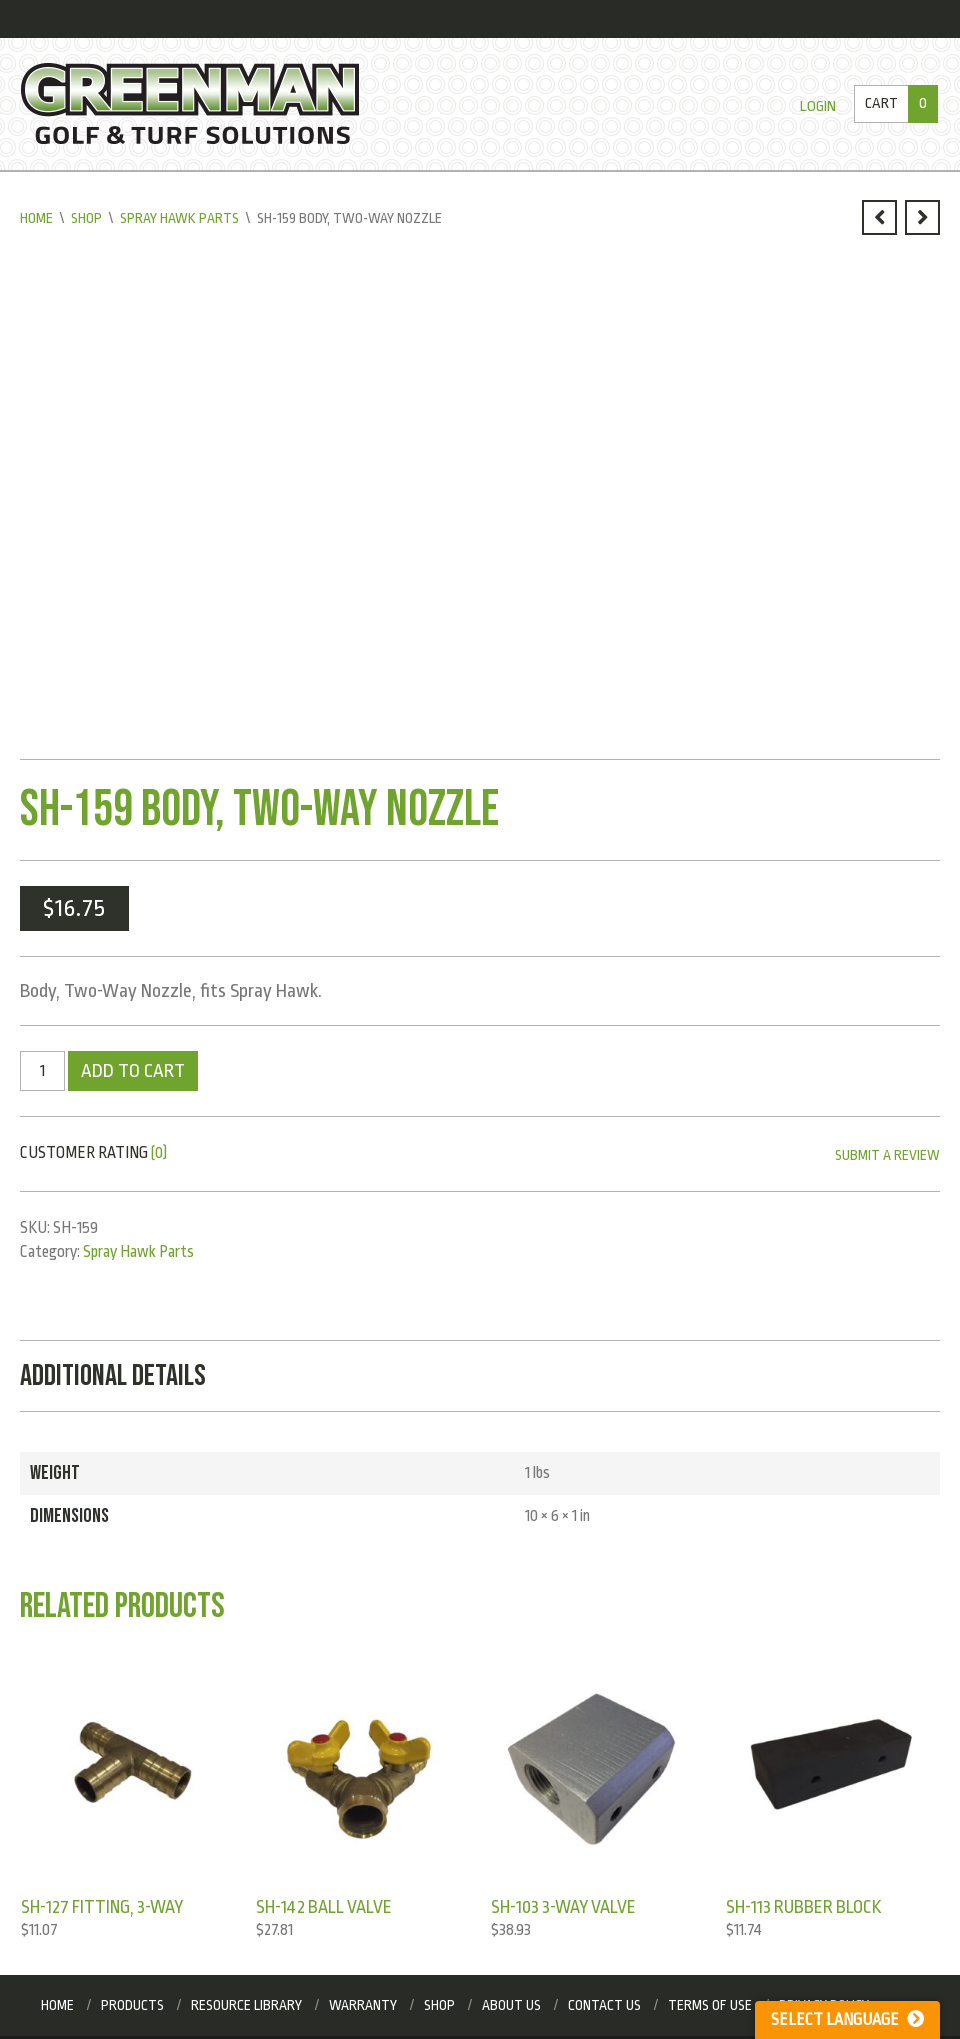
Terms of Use (710, 2005)
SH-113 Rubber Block (804, 1907)
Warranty (363, 2005)
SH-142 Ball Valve (324, 1907)
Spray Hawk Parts (179, 218)
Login (818, 106)
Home (36, 218)
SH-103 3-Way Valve (563, 1907)
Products (132, 2005)
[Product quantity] (42, 1071)
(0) (159, 1153)
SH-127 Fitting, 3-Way (102, 1907)
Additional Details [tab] (113, 1376)
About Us (511, 2005)
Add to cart (133, 1071)
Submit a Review (887, 1155)
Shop (86, 218)
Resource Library (246, 2005)
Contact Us (604, 2005)
